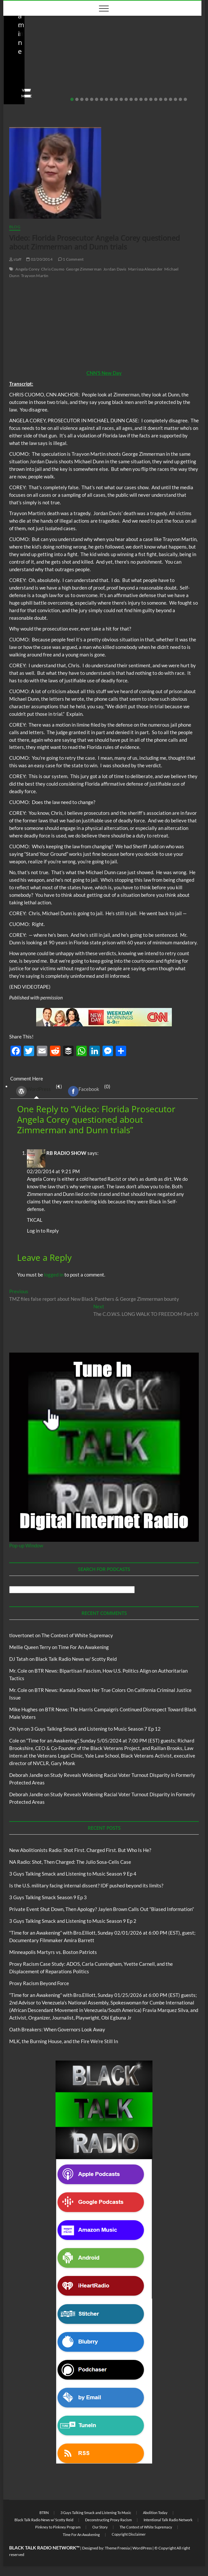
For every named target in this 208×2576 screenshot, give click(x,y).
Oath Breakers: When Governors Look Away (57, 2029)
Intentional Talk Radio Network (168, 2520)
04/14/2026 (39, 86)
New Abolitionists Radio (44, 49)
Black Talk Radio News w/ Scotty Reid (45, 43)
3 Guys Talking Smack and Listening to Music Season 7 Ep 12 (96, 1729)
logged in (53, 1275)
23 (180, 99)
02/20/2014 (39, 259)
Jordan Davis (114, 269)
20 (165, 99)
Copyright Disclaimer (129, 2534)
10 (116, 99)
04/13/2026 (140, 86)
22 (175, 99)
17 (150, 99)
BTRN (44, 2512)
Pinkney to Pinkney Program (58, 2527)
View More (20, 96)
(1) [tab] (36, 1091)
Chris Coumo (52, 269)
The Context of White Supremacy (77, 1635)
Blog (11, 49)
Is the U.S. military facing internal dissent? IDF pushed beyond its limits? (86, 1885)
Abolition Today (155, 2512)
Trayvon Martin (35, 275)
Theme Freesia (117, 2548)
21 (170, 99)
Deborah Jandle (26, 1775)
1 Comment (70, 259)
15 (141, 99)
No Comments (74, 86)
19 (160, 99)
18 (155, 99)
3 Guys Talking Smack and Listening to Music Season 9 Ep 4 (72, 1874)
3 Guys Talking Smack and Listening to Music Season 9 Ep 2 (72, 1921)
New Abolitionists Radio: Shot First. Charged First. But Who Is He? (50, 68)
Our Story (100, 2527)
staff (14, 86)
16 (146, 99)
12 (126, 99)
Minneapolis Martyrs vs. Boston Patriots (53, 1952)
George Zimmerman (84, 269)
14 (136, 99)
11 (121, 99)
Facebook (83, 1091)
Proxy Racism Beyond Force (39, 1983)
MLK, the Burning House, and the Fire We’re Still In (63, 2041)
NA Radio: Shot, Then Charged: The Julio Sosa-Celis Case (151, 68)
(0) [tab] (86, 1091)
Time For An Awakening (83, 1647)
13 (131, 99)
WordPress (33, 1091)
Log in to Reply (43, 1231)
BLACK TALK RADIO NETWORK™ (44, 2547)
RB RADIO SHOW (66, 1153)
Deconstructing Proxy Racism (108, 2520)
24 (185, 99)
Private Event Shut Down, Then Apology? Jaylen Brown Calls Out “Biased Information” (101, 1909)
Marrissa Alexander (145, 269)
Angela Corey (27, 269)
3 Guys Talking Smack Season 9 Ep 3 (48, 1897)
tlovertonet (21, 1635)
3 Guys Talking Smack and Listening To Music (95, 2512)
